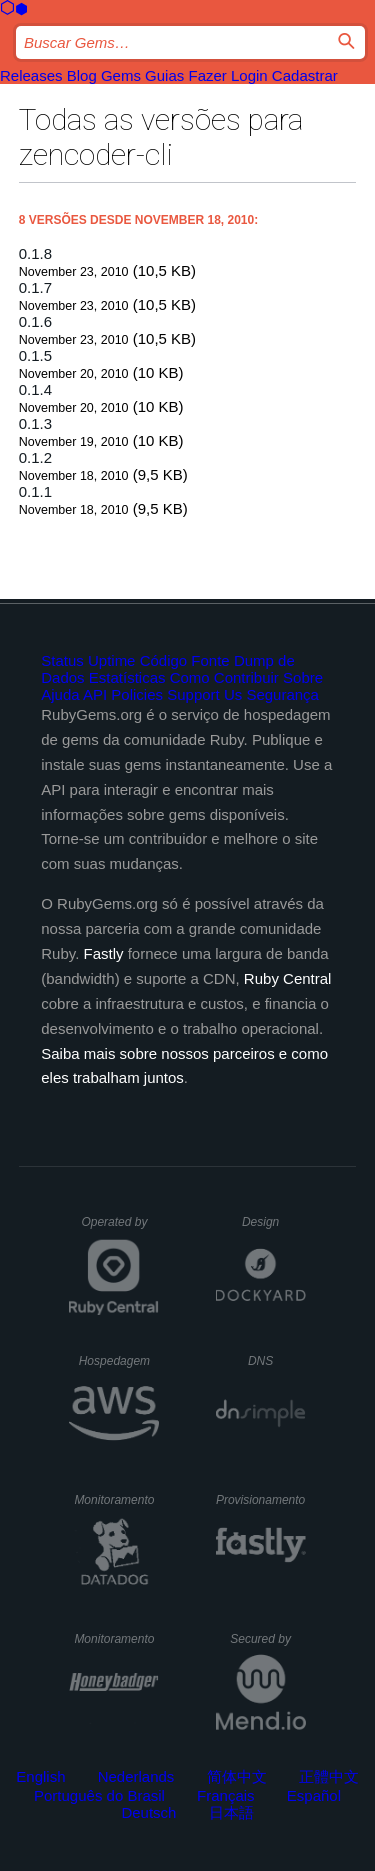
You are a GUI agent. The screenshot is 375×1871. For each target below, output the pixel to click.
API (95, 694)
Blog (82, 75)
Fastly (104, 953)
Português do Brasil (99, 1795)
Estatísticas (127, 677)
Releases (31, 75)
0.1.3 (35, 423)
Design (274, 1222)
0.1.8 (35, 253)
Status (62, 660)
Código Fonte (185, 660)
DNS (277, 1361)
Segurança (282, 694)
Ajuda (60, 694)
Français (226, 1795)
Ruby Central (288, 978)
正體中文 (329, 1776)
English (40, 1776)
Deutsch (148, 1812)
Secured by (267, 1639)
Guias (164, 75)
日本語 (231, 1812)
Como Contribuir (224, 677)
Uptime (112, 660)
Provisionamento (261, 1500)
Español (314, 1795)
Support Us (204, 694)
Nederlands (136, 1776)
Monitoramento (116, 1500)
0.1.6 (35, 321)
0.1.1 (35, 491)
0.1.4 (35, 389)
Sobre (303, 677)
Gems (121, 75)
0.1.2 (35, 457)
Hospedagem (119, 1361)
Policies (137, 694)
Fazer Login (227, 75)
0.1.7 (35, 287)
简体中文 (237, 1776)
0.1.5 (35, 355)
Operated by (120, 1229)
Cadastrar (305, 75)
